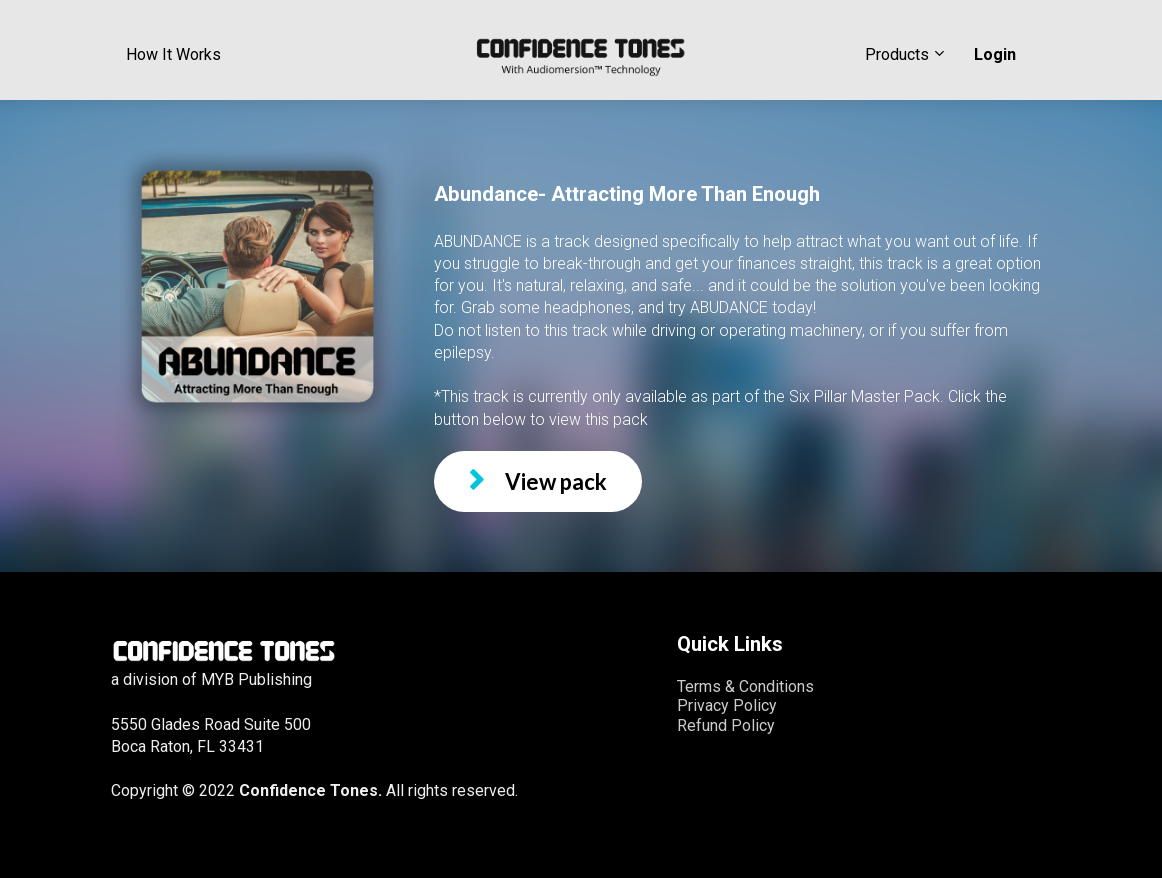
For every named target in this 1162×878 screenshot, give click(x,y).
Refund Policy (726, 725)
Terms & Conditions (745, 686)
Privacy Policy (727, 705)
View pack (538, 481)
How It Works (173, 54)
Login (995, 54)
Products (897, 54)
